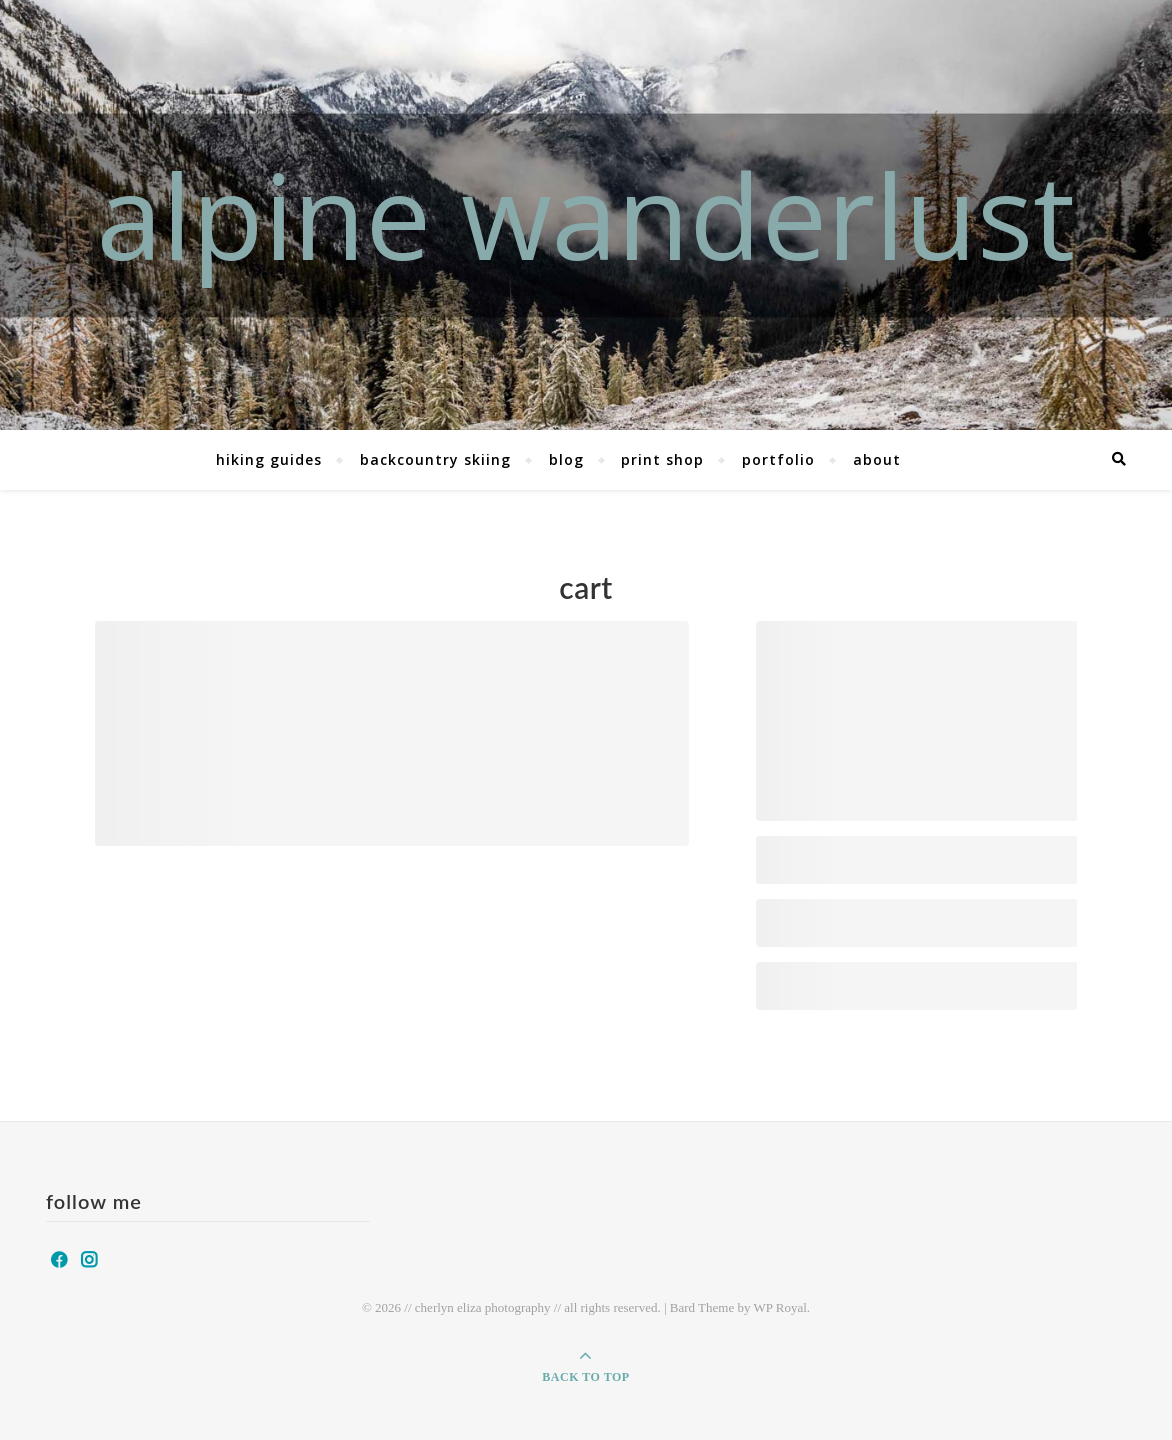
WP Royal (779, 1307)
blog (566, 459)
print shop (662, 459)
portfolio (778, 459)
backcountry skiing (435, 459)
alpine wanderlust (586, 214)
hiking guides (269, 459)
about (877, 459)
